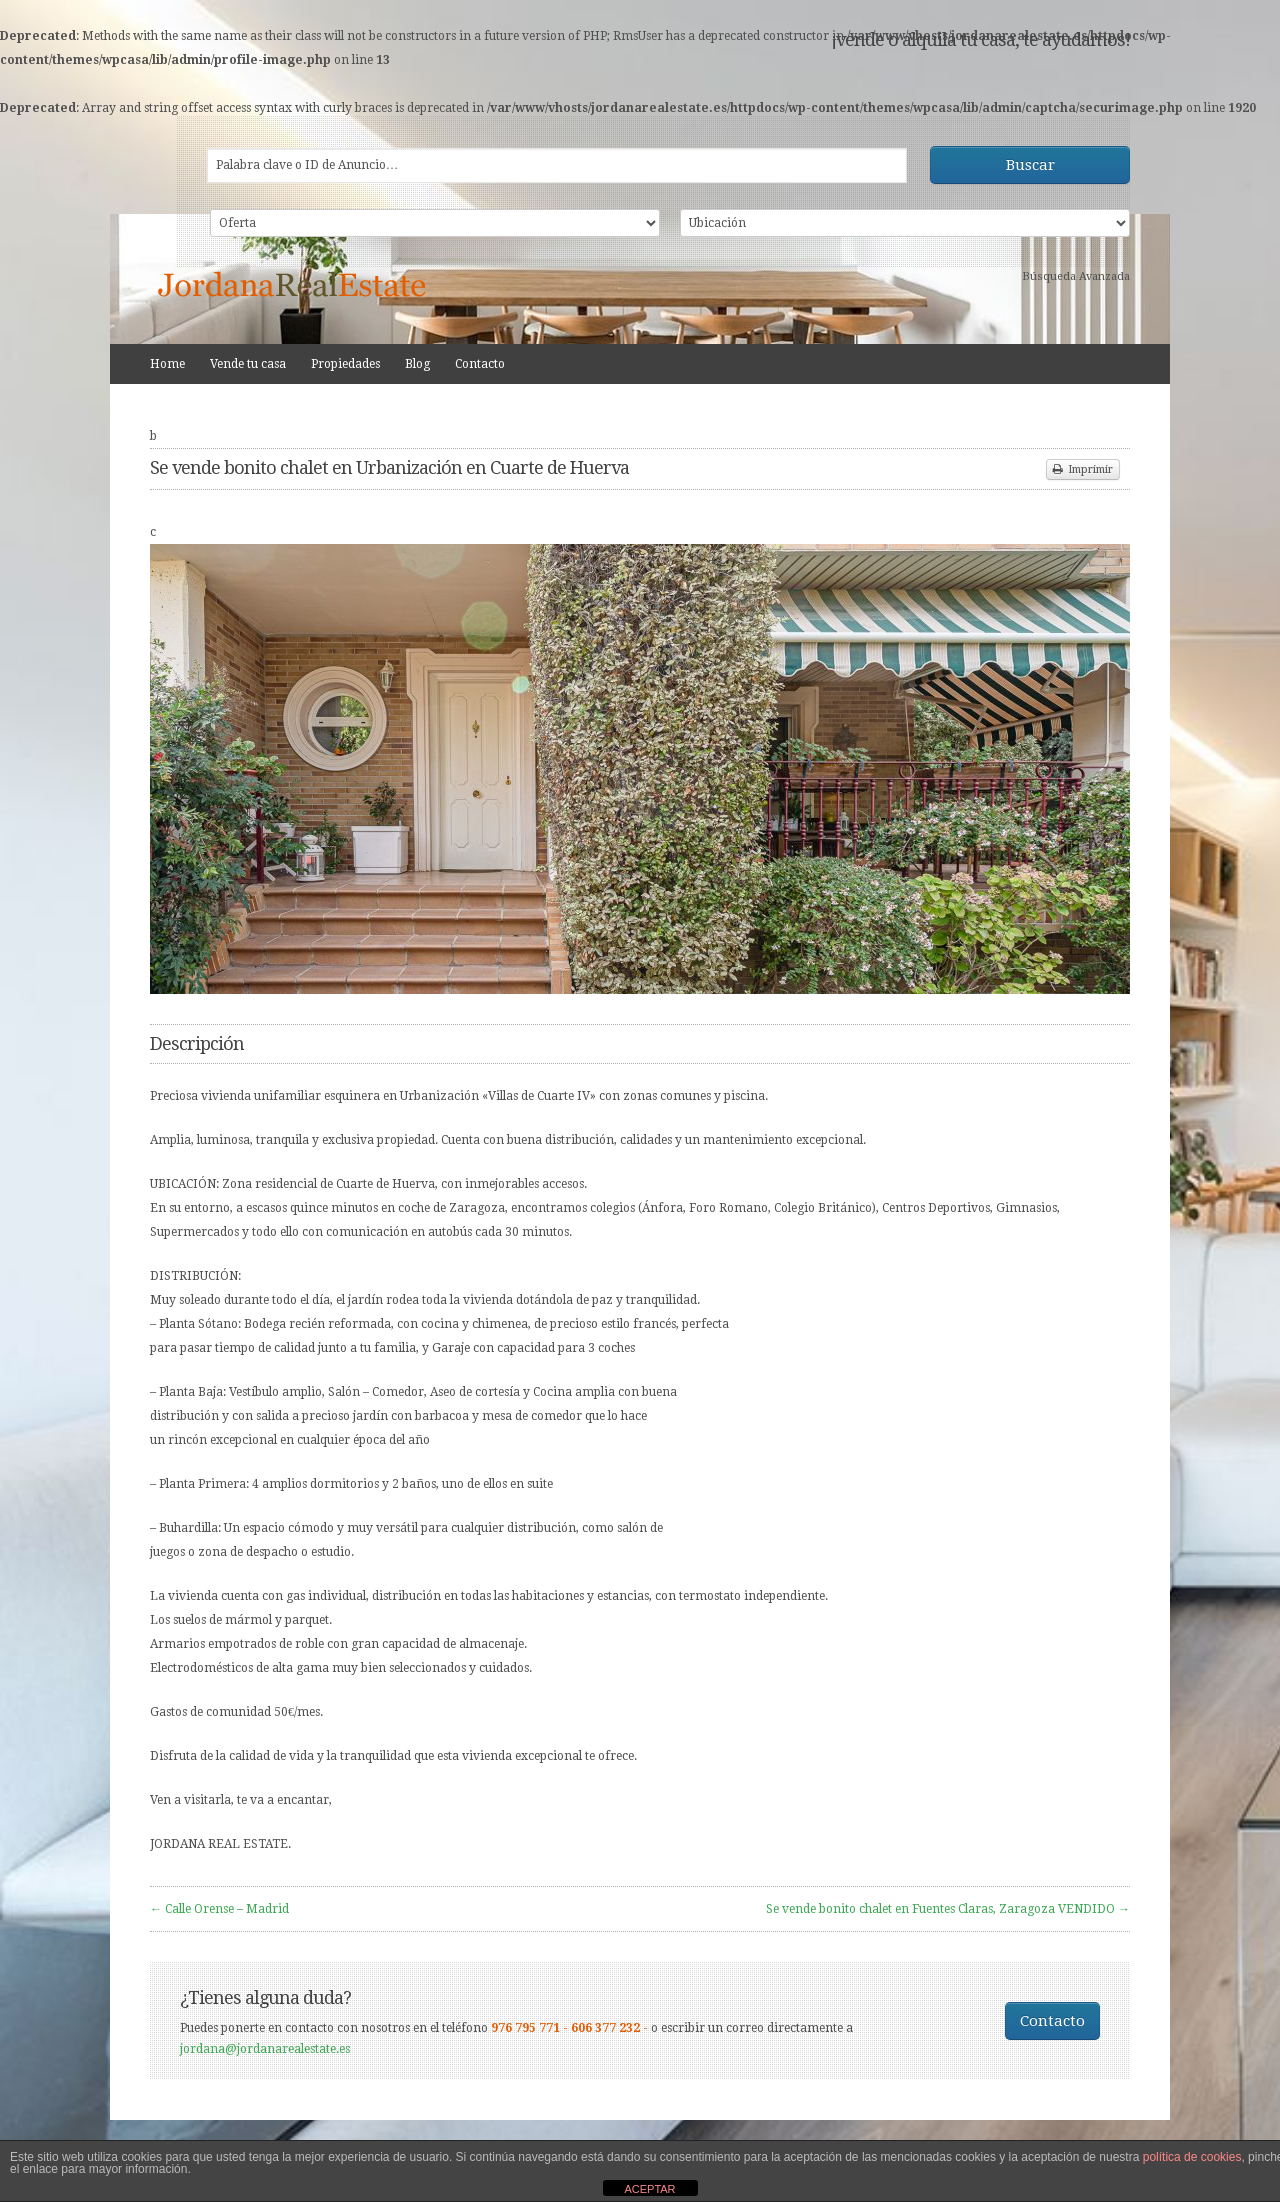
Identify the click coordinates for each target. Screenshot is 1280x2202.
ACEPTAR (649, 2189)
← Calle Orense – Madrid (219, 1909)
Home (167, 364)
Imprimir (1083, 469)
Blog (417, 364)
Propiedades (345, 364)
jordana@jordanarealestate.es (265, 2049)
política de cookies (1192, 2157)
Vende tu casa (248, 364)
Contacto (480, 364)
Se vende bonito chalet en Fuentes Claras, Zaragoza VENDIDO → (948, 1909)
